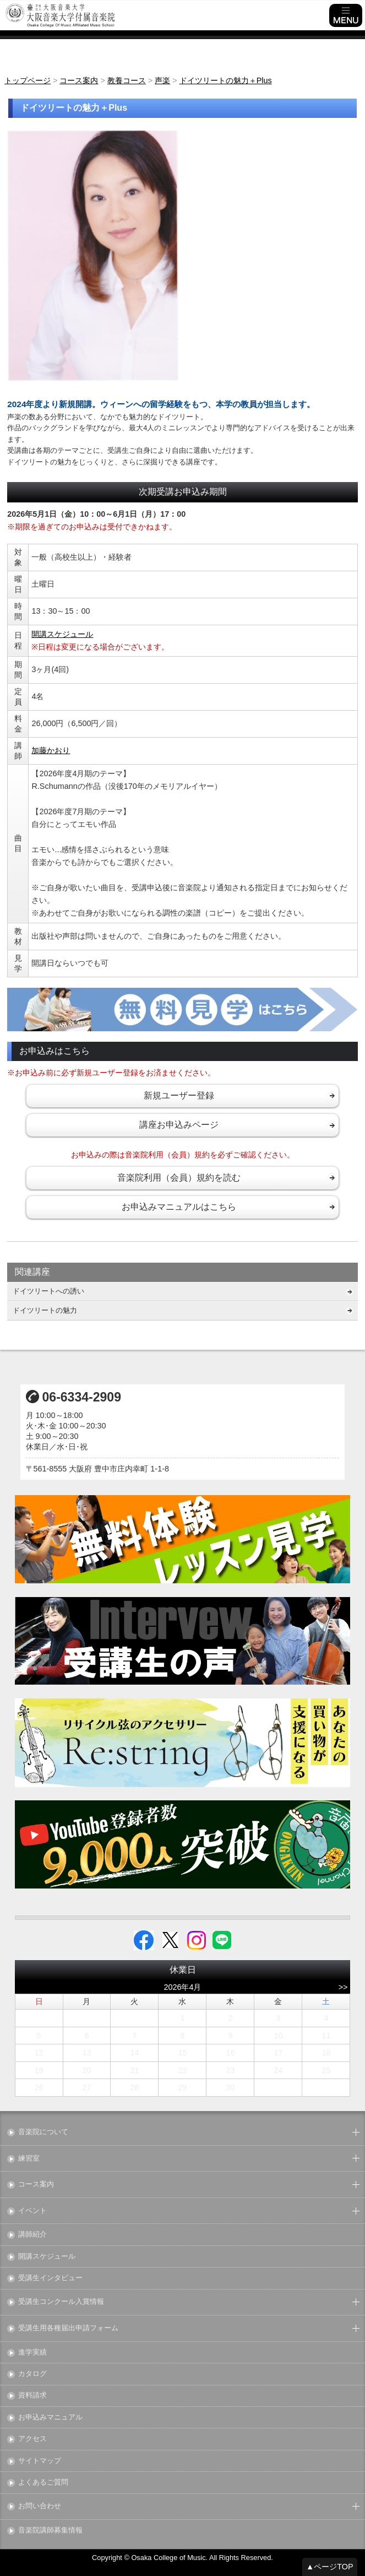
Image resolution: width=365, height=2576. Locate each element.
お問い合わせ (39, 2506)
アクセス (32, 2439)
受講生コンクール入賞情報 (61, 2302)
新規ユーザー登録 (179, 1095)
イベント (32, 2211)
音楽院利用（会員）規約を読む (179, 1177)
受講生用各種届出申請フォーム (68, 2328)
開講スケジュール (62, 634)
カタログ (32, 2374)
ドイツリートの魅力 (45, 1310)
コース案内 (36, 2184)
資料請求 (32, 2395)
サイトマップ (39, 2461)
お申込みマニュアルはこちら (179, 1206)
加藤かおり (50, 750)
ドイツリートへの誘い (48, 1291)
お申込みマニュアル (50, 2417)
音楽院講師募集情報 (50, 2530)
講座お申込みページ (179, 1124)
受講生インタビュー (50, 2278)
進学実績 (32, 2352)
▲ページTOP (329, 2566)
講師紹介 (32, 2234)
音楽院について (43, 2132)
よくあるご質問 (43, 2482)
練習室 (29, 2158)
